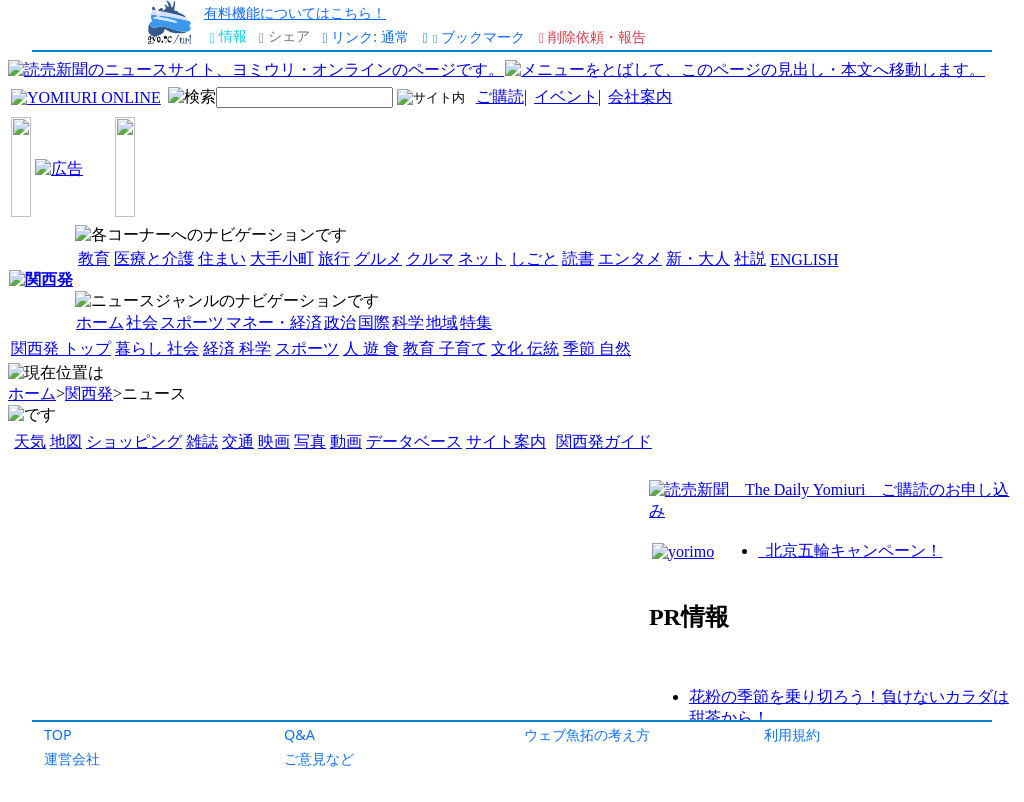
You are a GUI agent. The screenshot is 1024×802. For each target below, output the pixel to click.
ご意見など (319, 758)
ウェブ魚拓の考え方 (587, 734)
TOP (58, 734)
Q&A (299, 734)
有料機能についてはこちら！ (295, 12)
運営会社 (72, 758)
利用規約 (792, 734)
